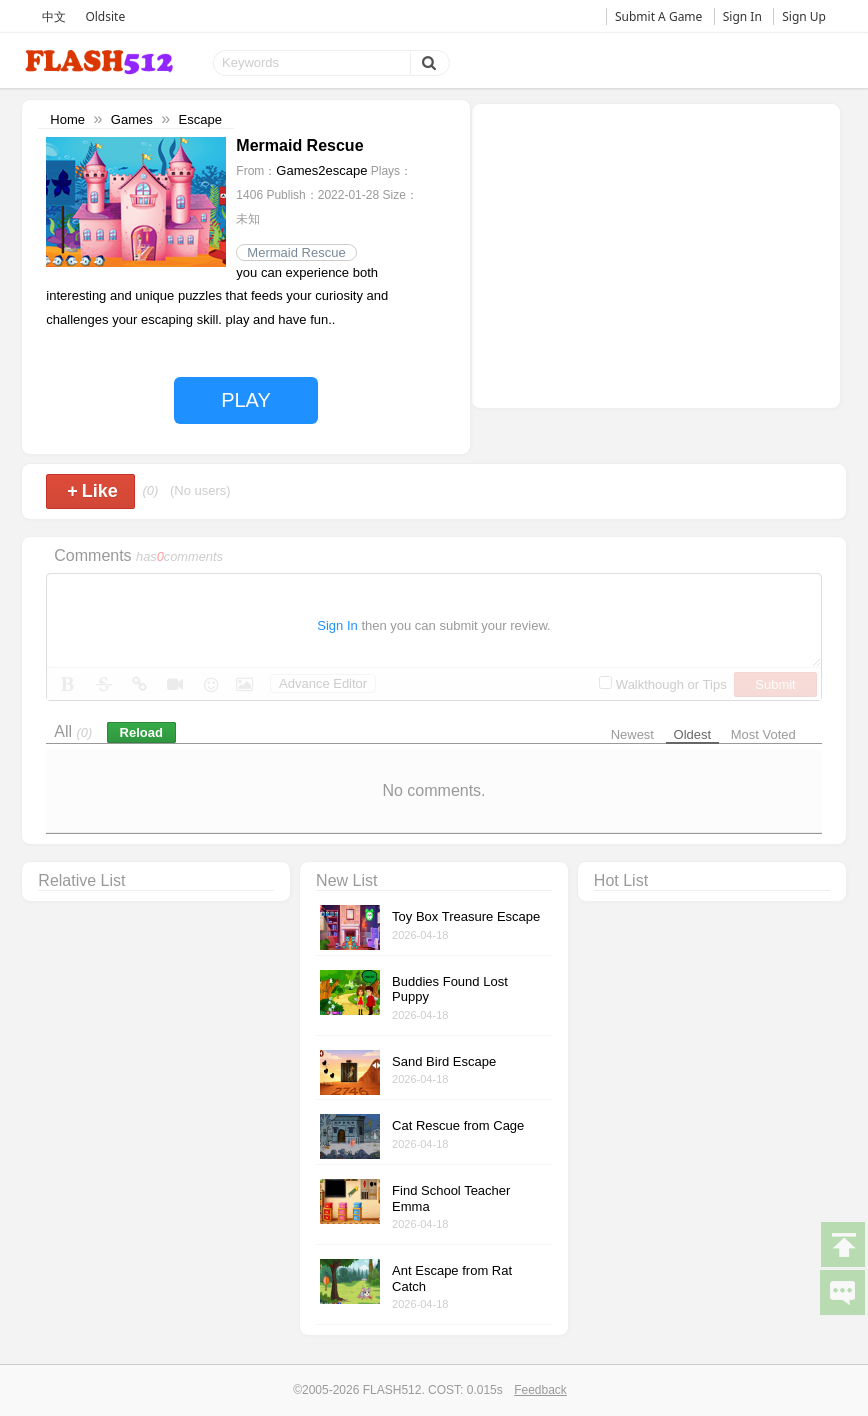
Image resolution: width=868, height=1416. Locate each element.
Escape (200, 119)
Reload (141, 732)
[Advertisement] (656, 254)
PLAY (246, 400)
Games (132, 119)
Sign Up (804, 16)
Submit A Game (658, 16)
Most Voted (763, 734)
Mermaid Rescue (296, 252)
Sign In (742, 16)
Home (67, 119)
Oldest (693, 734)
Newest (632, 734)
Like (92, 491)
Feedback (540, 1390)
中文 (54, 16)
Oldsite (105, 16)
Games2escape (321, 170)
